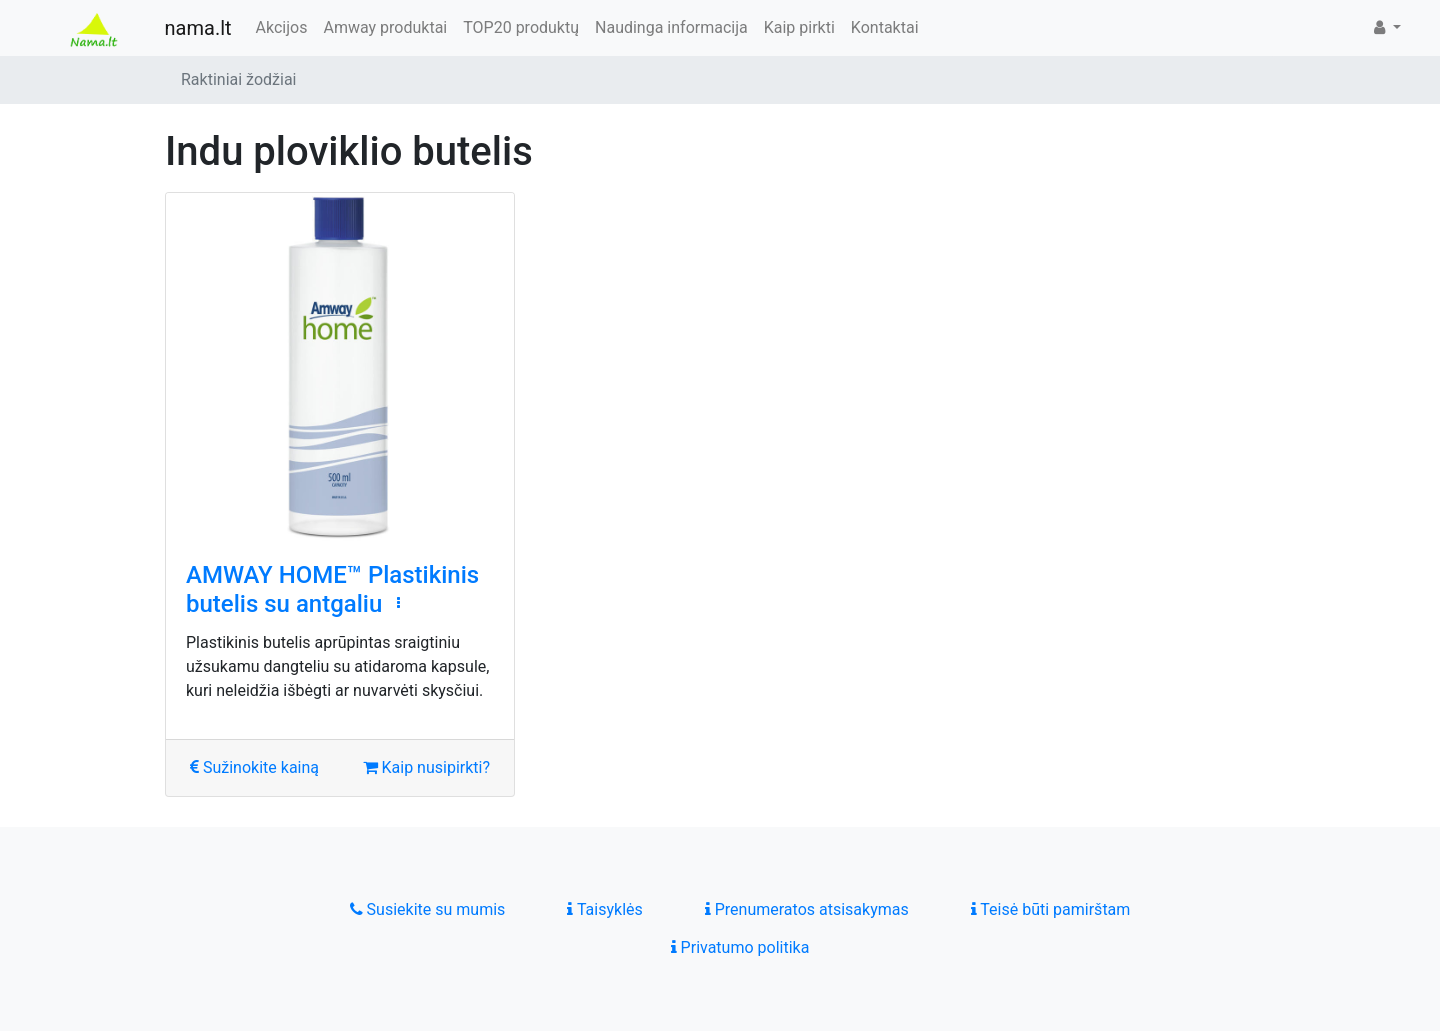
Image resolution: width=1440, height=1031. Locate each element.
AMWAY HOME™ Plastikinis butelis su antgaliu (332, 589)
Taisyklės (604, 909)
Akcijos (282, 27)
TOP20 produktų (521, 27)
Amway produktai (385, 27)
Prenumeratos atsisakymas (807, 909)
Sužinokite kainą (254, 767)
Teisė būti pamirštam (1051, 909)
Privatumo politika (740, 947)
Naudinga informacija (671, 27)
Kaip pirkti (799, 27)
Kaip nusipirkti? (426, 767)
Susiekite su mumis (428, 909)
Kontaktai (885, 27)
